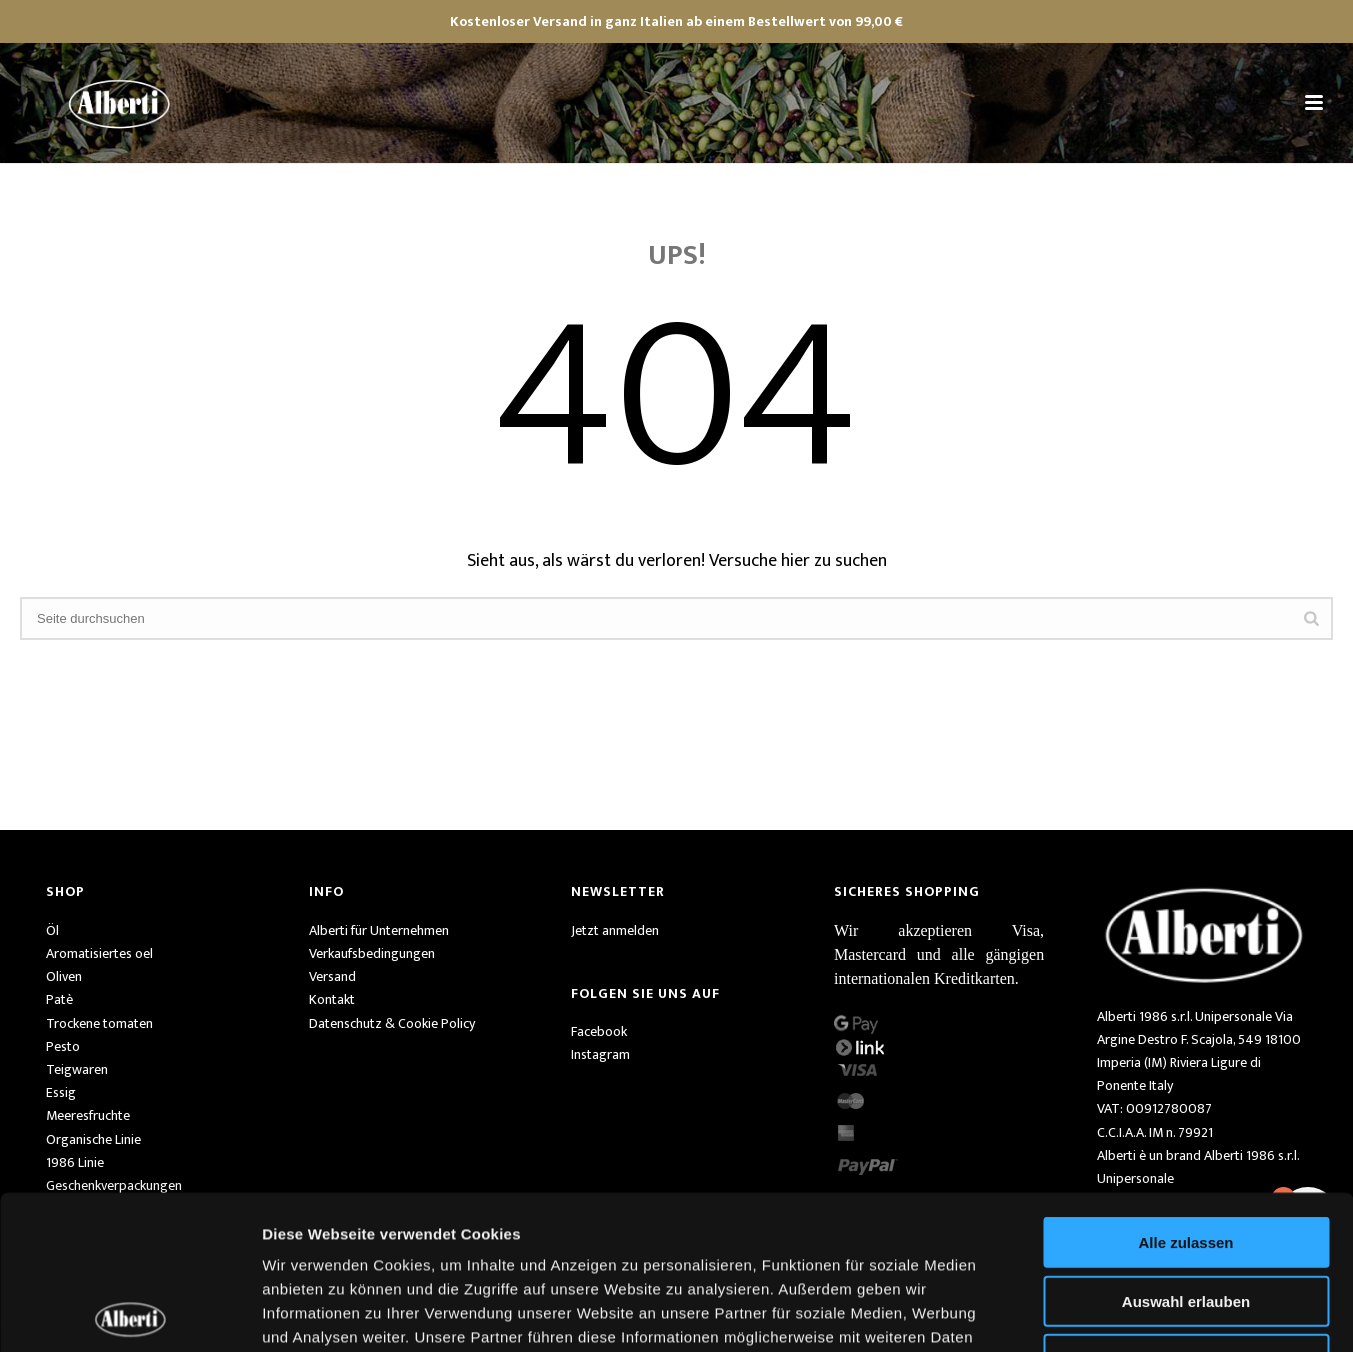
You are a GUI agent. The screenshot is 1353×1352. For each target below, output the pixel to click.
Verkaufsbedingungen (372, 953)
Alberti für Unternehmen (379, 930)
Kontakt (332, 999)
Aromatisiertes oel (99, 953)
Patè (59, 999)
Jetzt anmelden (615, 930)
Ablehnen (1186, 1205)
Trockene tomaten (99, 1023)
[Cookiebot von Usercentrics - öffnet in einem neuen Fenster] (129, 1313)
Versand (332, 976)
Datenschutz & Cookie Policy (392, 1023)
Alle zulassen (1185, 1088)
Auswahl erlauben (1186, 1147)
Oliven (64, 976)
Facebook (599, 1031)
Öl (52, 930)
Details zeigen (1063, 1312)
